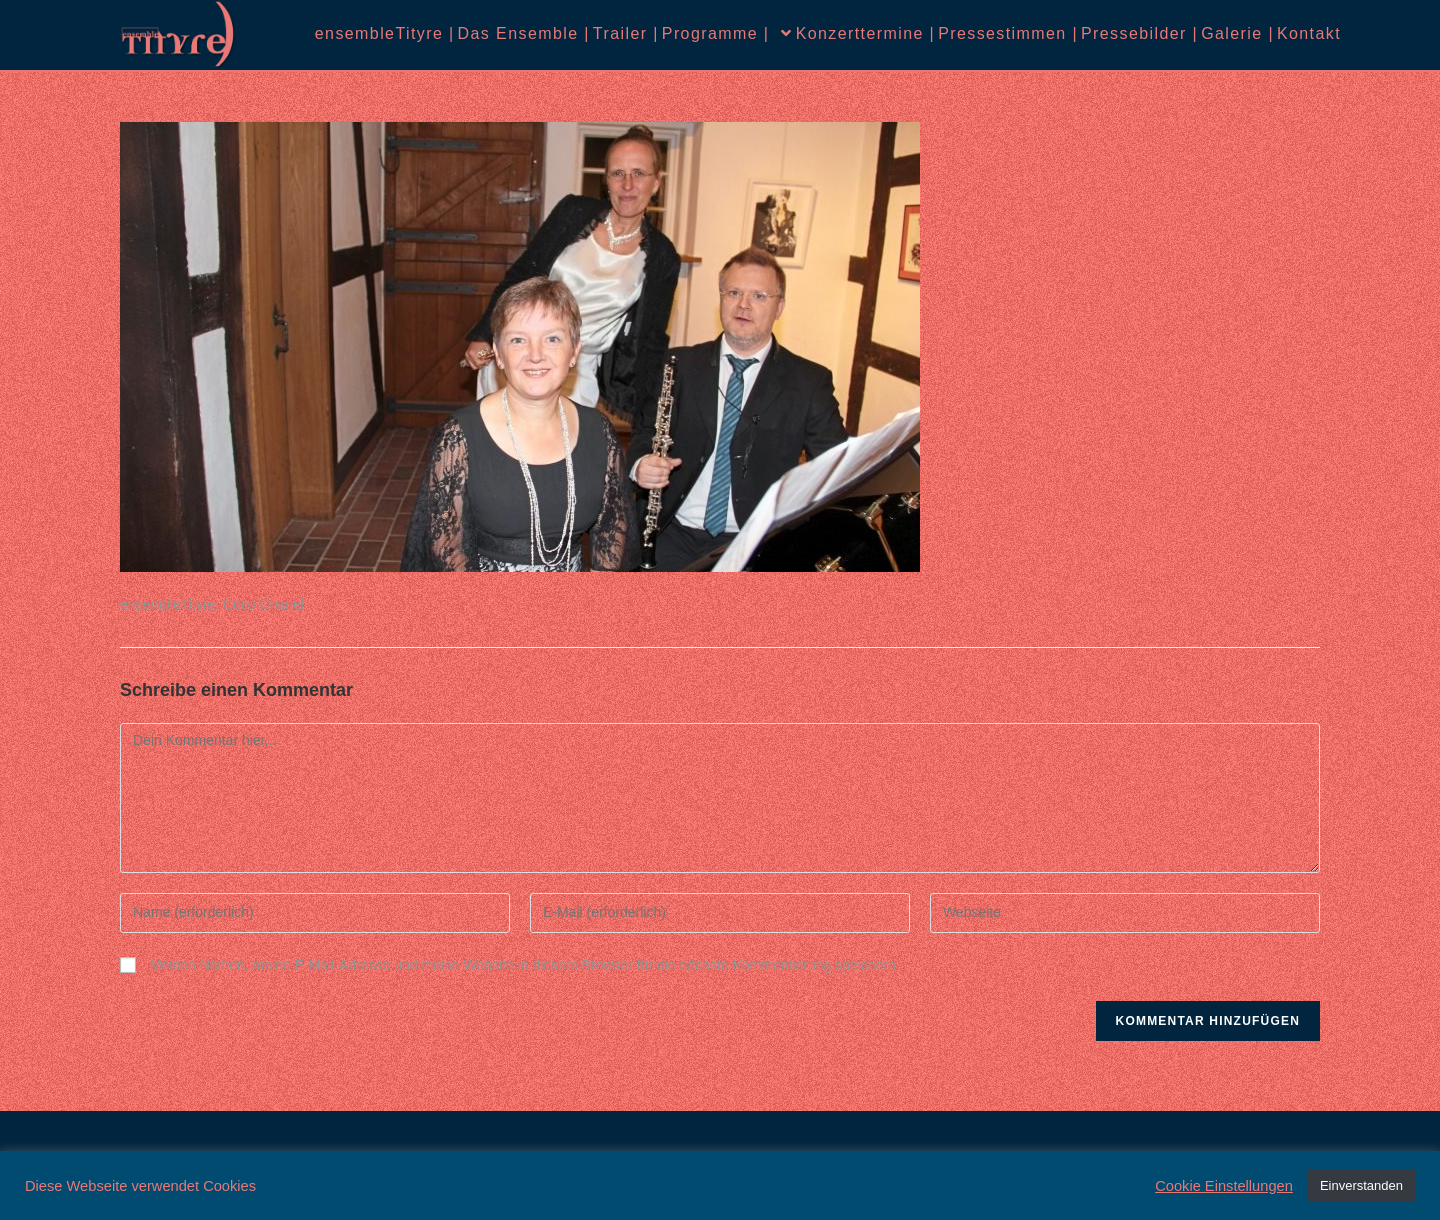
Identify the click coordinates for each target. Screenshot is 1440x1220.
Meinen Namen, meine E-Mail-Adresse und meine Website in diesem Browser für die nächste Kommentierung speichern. (525, 965)
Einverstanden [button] (1361, 1185)
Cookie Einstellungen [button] (1224, 1186)
